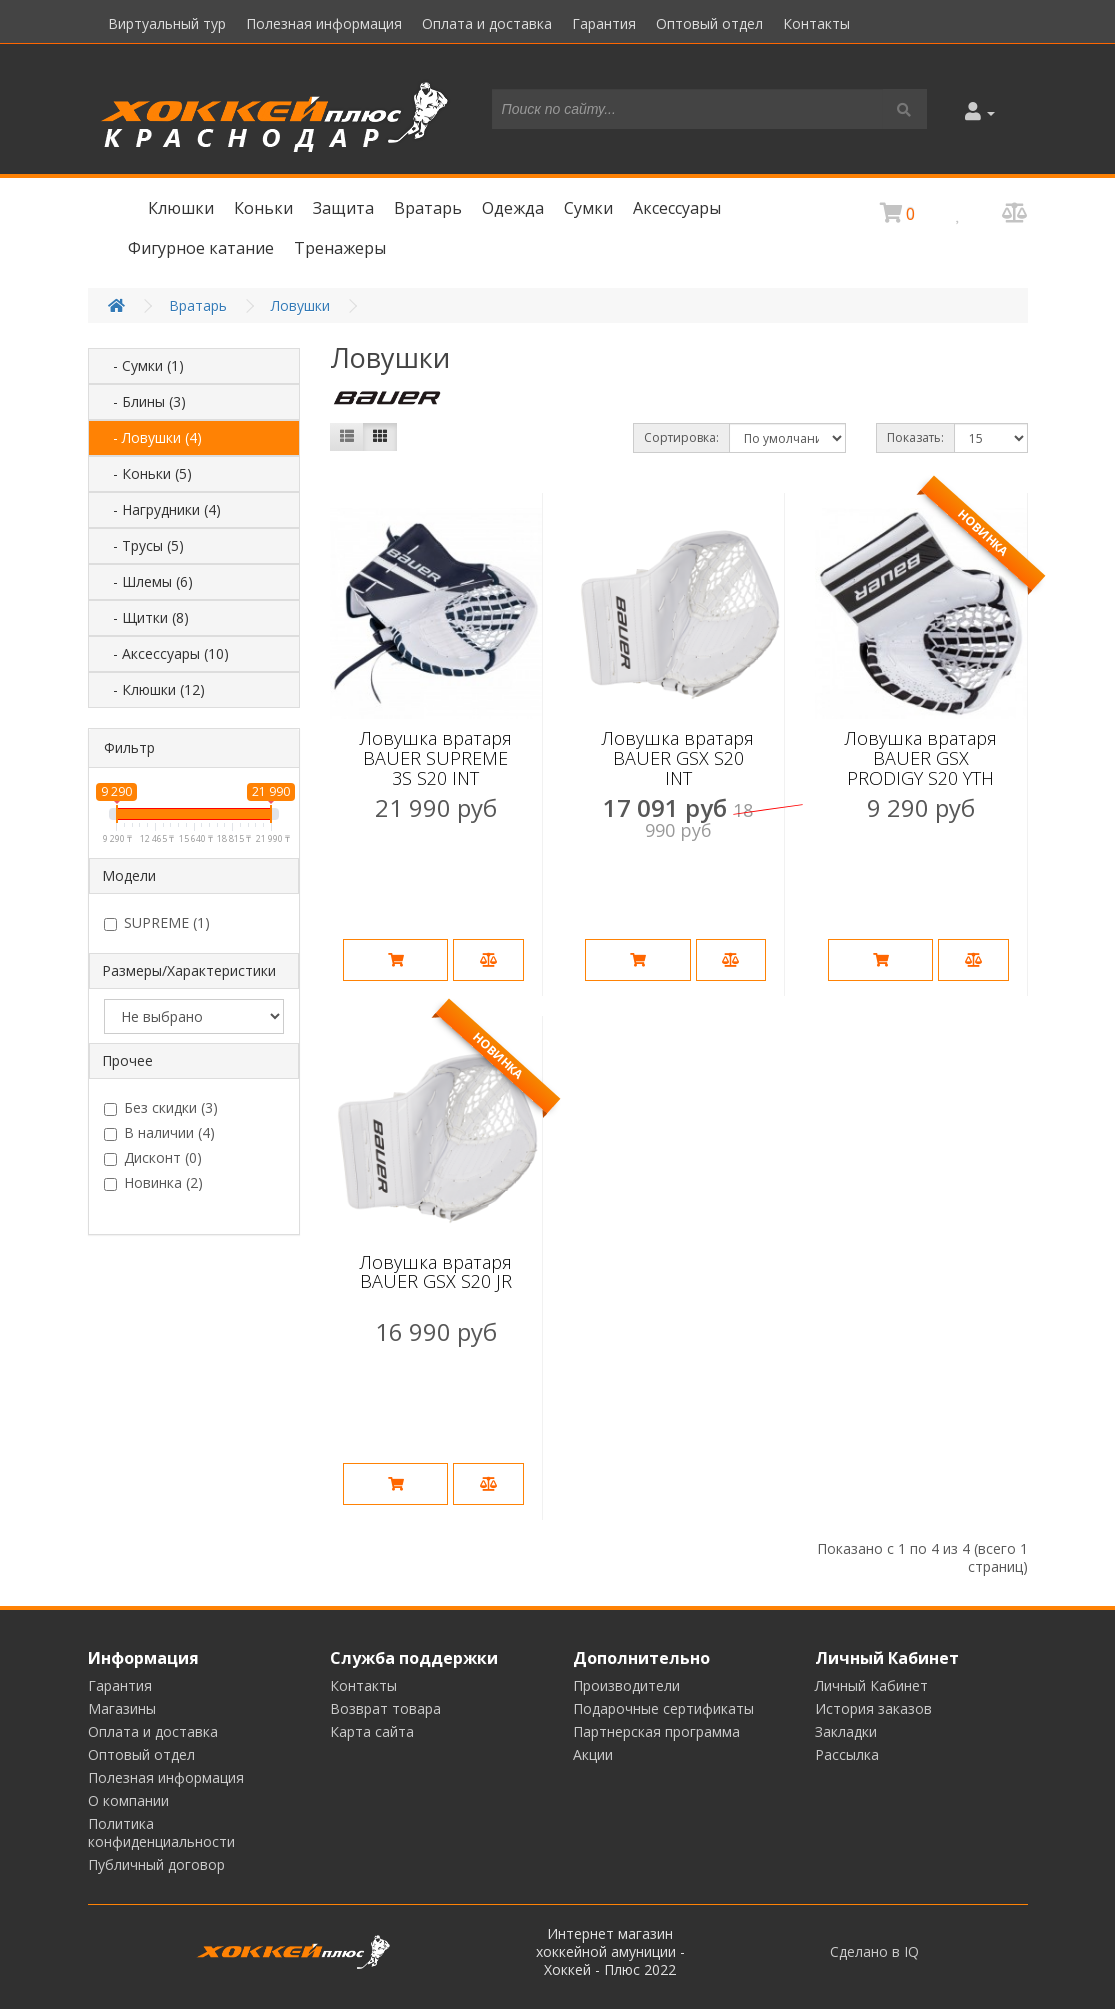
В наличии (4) (159, 1133)
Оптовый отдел (709, 23)
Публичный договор (156, 1864)
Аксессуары (677, 208)
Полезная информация (324, 23)
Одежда (513, 208)
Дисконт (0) (153, 1158)
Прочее (127, 1060)
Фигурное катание (201, 248)
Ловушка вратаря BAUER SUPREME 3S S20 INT (436, 758)
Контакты (816, 23)
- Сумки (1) (142, 365)
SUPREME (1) (157, 923)
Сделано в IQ (874, 1952)
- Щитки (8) (145, 617)
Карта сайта (372, 1731)
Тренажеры (340, 248)
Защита (343, 208)
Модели (129, 875)
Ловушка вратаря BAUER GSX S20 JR (436, 1272)
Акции (593, 1754)
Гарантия (604, 23)
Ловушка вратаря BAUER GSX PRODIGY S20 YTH (921, 758)
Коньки (263, 208)
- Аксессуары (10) (165, 653)
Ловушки (300, 305)
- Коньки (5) (146, 473)
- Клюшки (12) (153, 689)
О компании (128, 1800)
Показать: (915, 437)
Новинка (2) (153, 1183)
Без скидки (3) (161, 1108)
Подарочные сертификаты (663, 1708)
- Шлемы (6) (147, 581)
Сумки (588, 208)
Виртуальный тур (167, 23)
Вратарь (428, 208)
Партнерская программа (656, 1731)
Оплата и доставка (487, 23)
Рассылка (847, 1754)
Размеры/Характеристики (189, 970)
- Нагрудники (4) (161, 509)
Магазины (122, 1708)
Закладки (846, 1731)
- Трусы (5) (142, 545)
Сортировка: (681, 437)
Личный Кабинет (871, 1685)
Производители (626, 1685)
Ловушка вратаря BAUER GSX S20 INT (678, 758)
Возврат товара (385, 1708)
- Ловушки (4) (151, 437)
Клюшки (181, 208)
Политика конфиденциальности (161, 1832)
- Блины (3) (143, 401)
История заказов (873, 1708)
